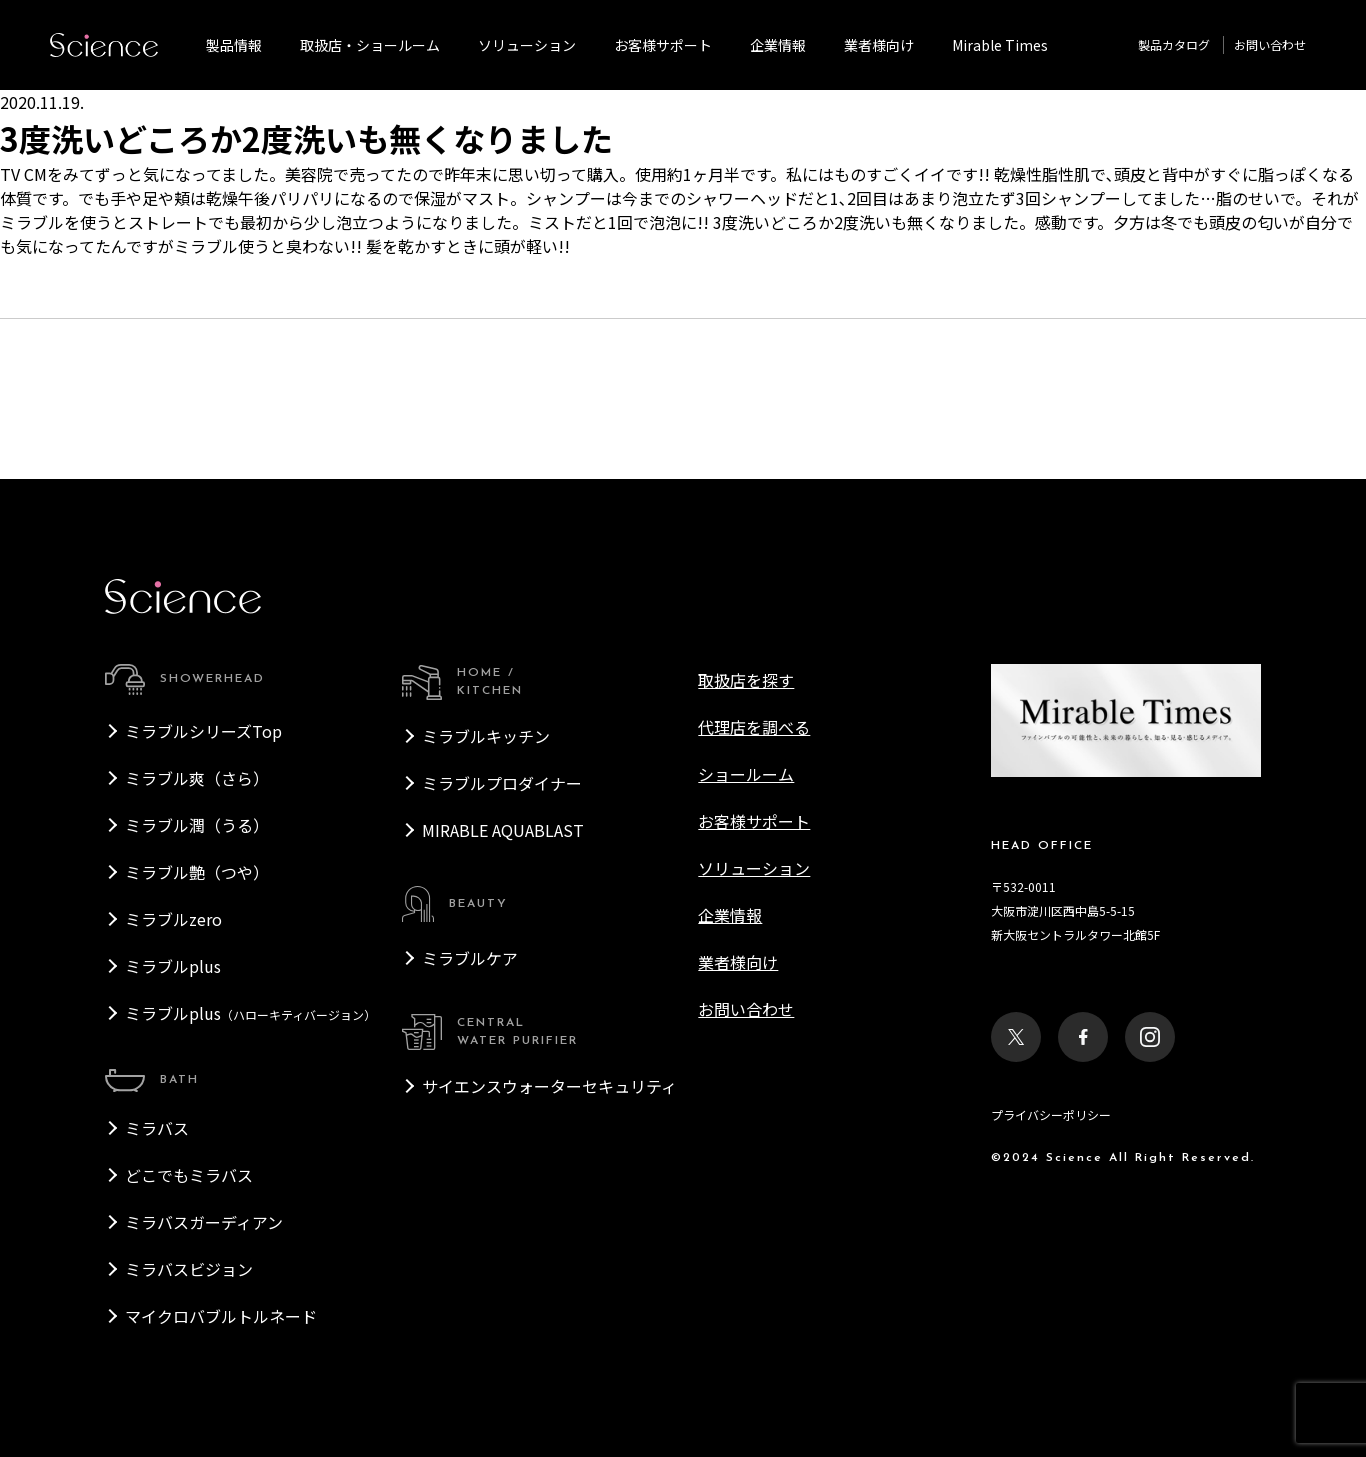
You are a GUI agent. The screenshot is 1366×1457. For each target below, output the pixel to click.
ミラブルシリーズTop (203, 731)
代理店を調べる (754, 727)
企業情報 (778, 45)
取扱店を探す (746, 680)
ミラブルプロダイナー (502, 783)
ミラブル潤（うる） (197, 825)
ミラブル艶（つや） (197, 872)
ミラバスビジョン (189, 1269)
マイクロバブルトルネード (221, 1316)
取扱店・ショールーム (370, 45)
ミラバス (157, 1128)
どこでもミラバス (189, 1175)
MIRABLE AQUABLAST (503, 830)
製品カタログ (1174, 44)
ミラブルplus (173, 966)
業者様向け (738, 962)
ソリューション (527, 45)
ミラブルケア (470, 958)
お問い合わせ (1270, 44)
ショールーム (746, 774)
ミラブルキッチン (486, 736)
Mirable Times (1000, 45)
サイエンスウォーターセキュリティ (549, 1086)
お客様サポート (663, 45)
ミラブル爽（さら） (197, 778)
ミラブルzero (173, 919)
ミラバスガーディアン (204, 1222)
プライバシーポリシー (1051, 1114)
